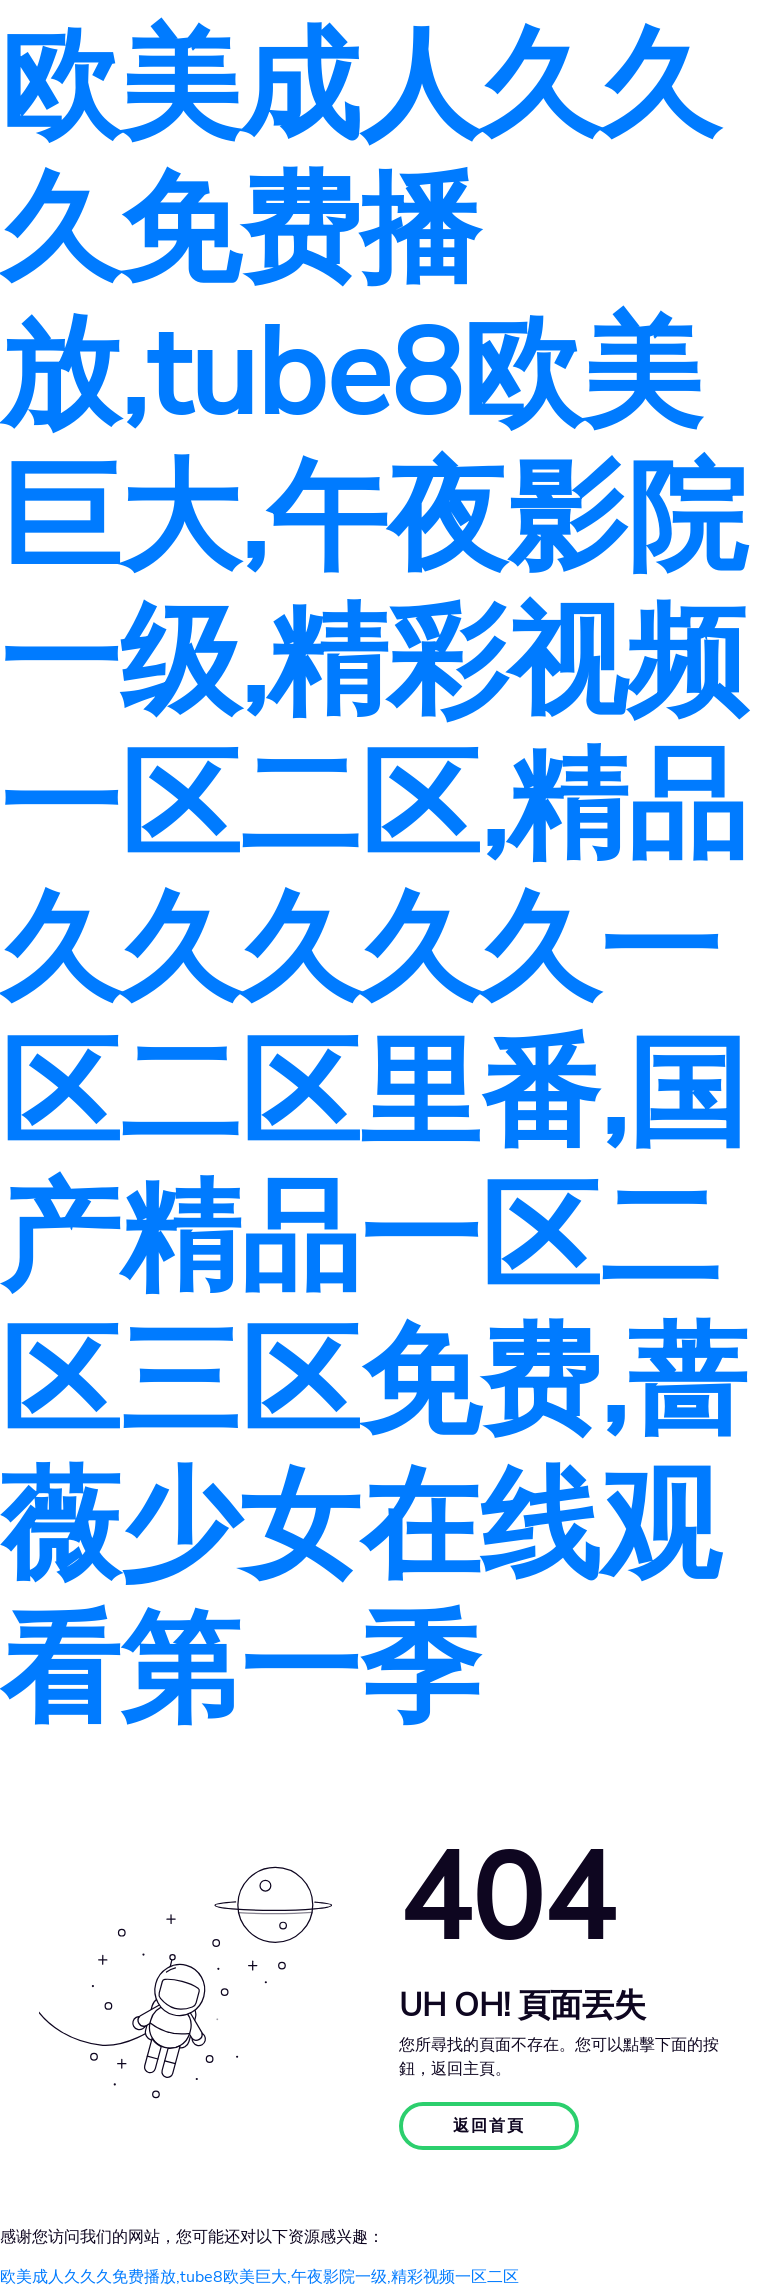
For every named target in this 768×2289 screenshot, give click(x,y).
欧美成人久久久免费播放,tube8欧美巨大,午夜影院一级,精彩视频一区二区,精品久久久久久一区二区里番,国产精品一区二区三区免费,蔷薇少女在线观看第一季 (373, 878)
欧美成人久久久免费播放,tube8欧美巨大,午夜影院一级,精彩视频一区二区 (259, 2277)
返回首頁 (489, 2126)
